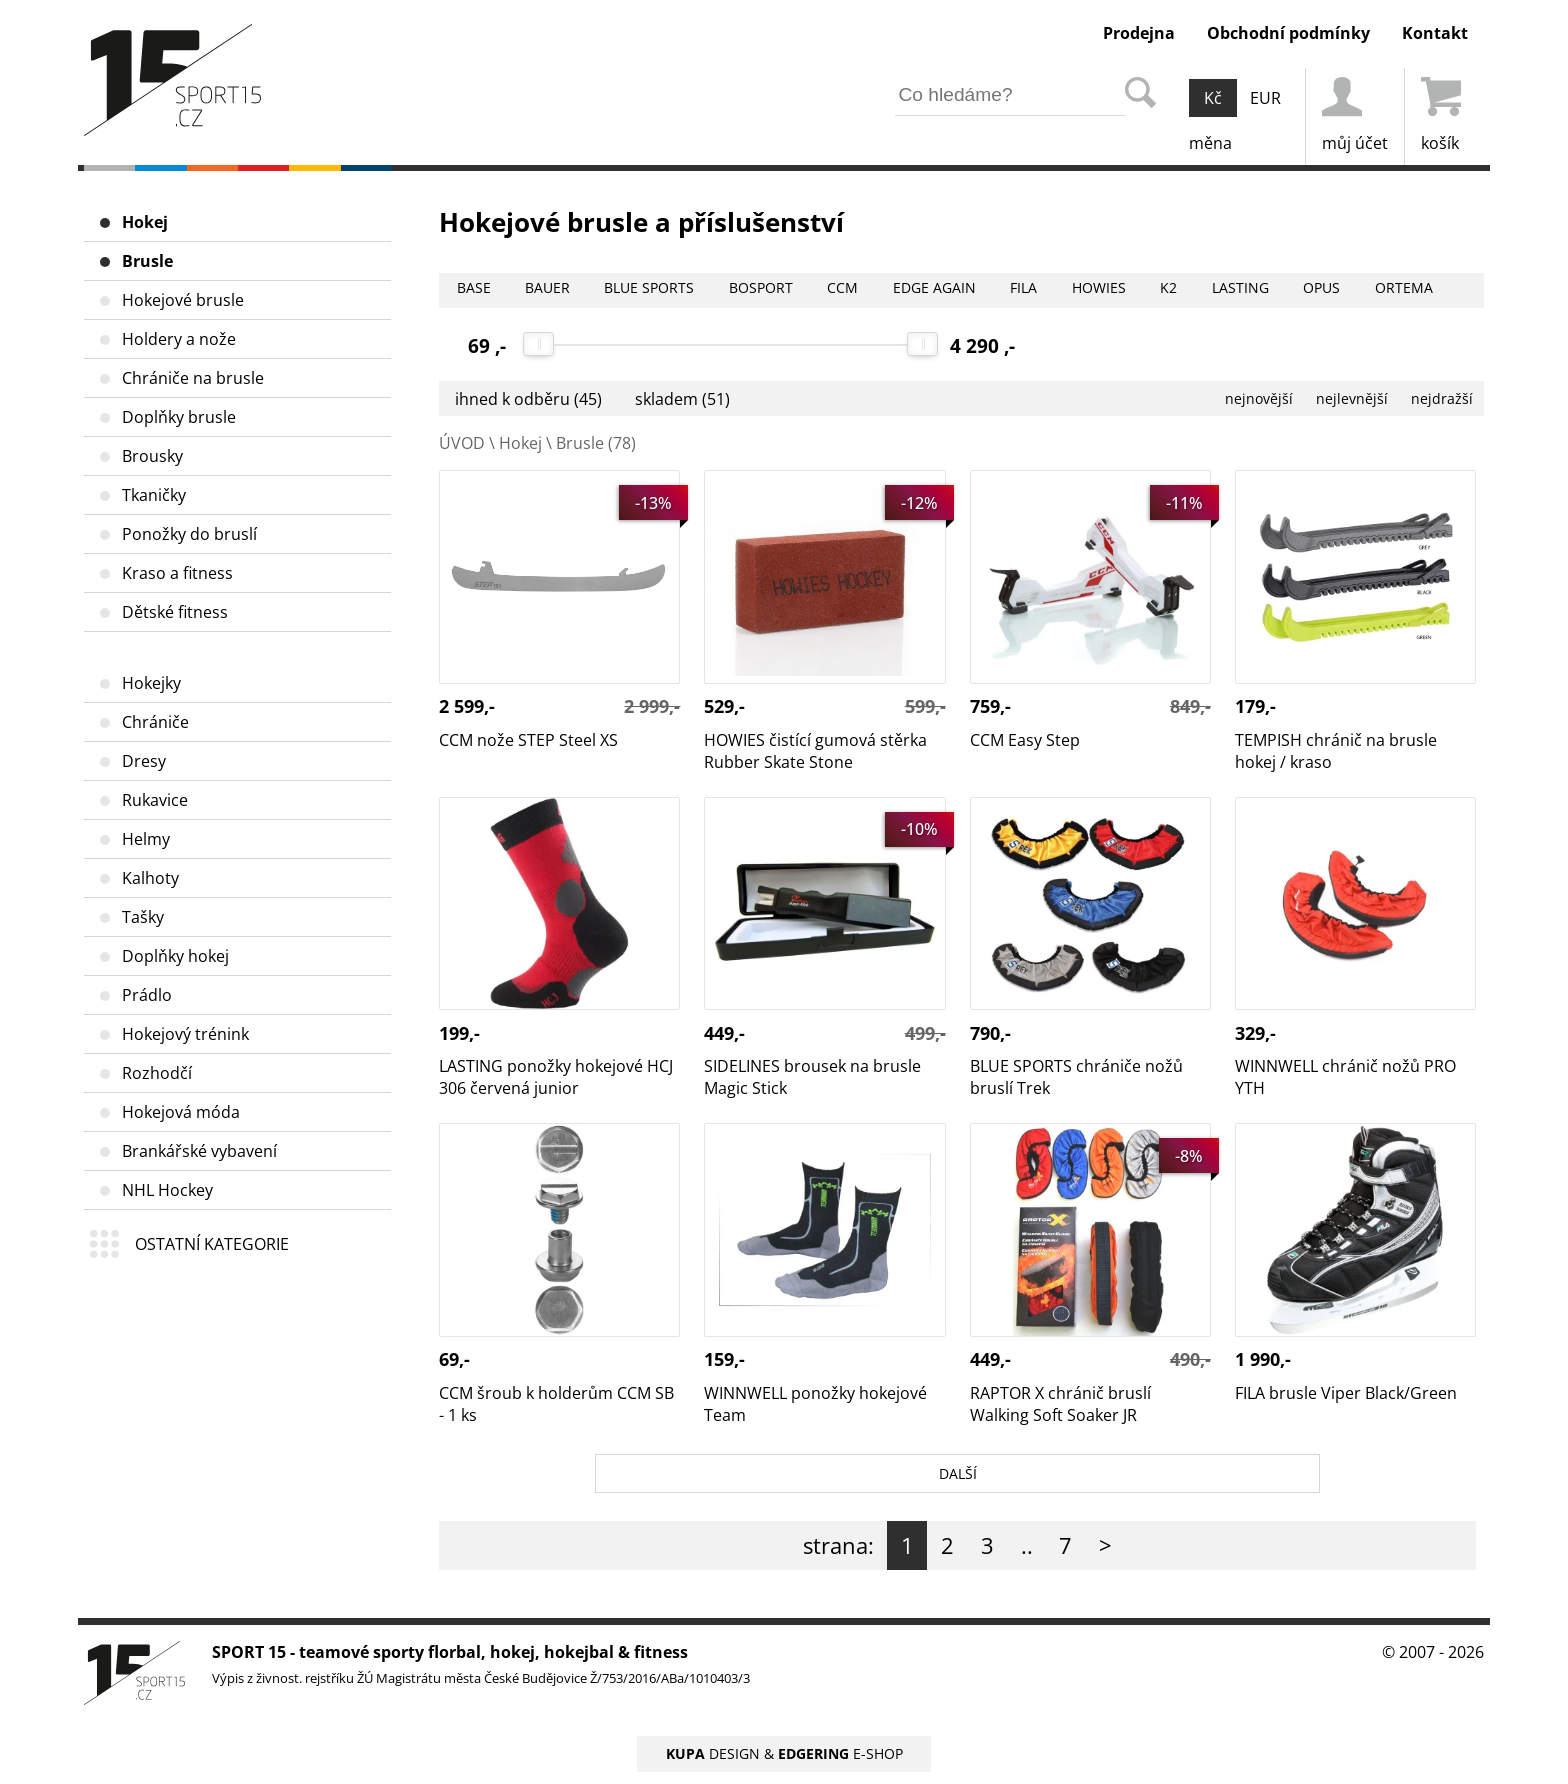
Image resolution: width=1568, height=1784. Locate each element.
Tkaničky (154, 495)
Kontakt (1435, 33)
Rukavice (155, 800)
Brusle (147, 261)
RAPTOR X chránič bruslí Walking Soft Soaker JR (1060, 1145)
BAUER (560, 290)
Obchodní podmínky (1288, 33)
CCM (892, 290)
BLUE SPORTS (675, 290)
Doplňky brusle (179, 417)
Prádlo (147, 995)
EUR (1265, 98)
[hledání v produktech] (1010, 95)
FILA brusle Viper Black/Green (1346, 1134)
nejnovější (1216, 399)
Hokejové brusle (183, 300)
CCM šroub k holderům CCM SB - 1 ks (556, 1145)
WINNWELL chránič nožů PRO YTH (1345, 819)
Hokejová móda (181, 1112)
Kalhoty (150, 878)
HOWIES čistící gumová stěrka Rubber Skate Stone (815, 492)
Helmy (146, 839)
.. (1027, 1557)
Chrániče (155, 722)
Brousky (152, 456)
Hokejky (151, 683)
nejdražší (1433, 399)
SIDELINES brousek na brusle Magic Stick (812, 819)
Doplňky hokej (175, 956)
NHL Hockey (167, 1190)
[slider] (539, 344)
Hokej (145, 222)
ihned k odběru (528, 399)
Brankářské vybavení (199, 1151)
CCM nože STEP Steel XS (528, 481)
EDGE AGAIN (994, 290)
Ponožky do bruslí (189, 534)
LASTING (1337, 290)
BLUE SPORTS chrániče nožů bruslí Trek (1076, 819)
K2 (1256, 290)
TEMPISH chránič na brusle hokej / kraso (1336, 492)
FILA (1095, 290)
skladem (682, 399)
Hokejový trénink (185, 1034)
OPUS (1428, 290)
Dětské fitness (175, 612)
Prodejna (1139, 33)
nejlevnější (1326, 399)
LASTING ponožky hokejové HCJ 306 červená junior (556, 819)
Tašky (143, 917)
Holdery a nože (179, 339)
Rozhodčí (157, 1073)
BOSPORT (801, 290)
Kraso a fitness (177, 573)
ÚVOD (462, 443)
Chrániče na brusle (193, 378)
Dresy (144, 761)
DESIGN (713, 1765)
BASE (477, 290)
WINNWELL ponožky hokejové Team (815, 1145)
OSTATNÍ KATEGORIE (212, 1244)
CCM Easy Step (1025, 481)
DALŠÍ (957, 1479)
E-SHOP (840, 1765)
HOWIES (1178, 290)
